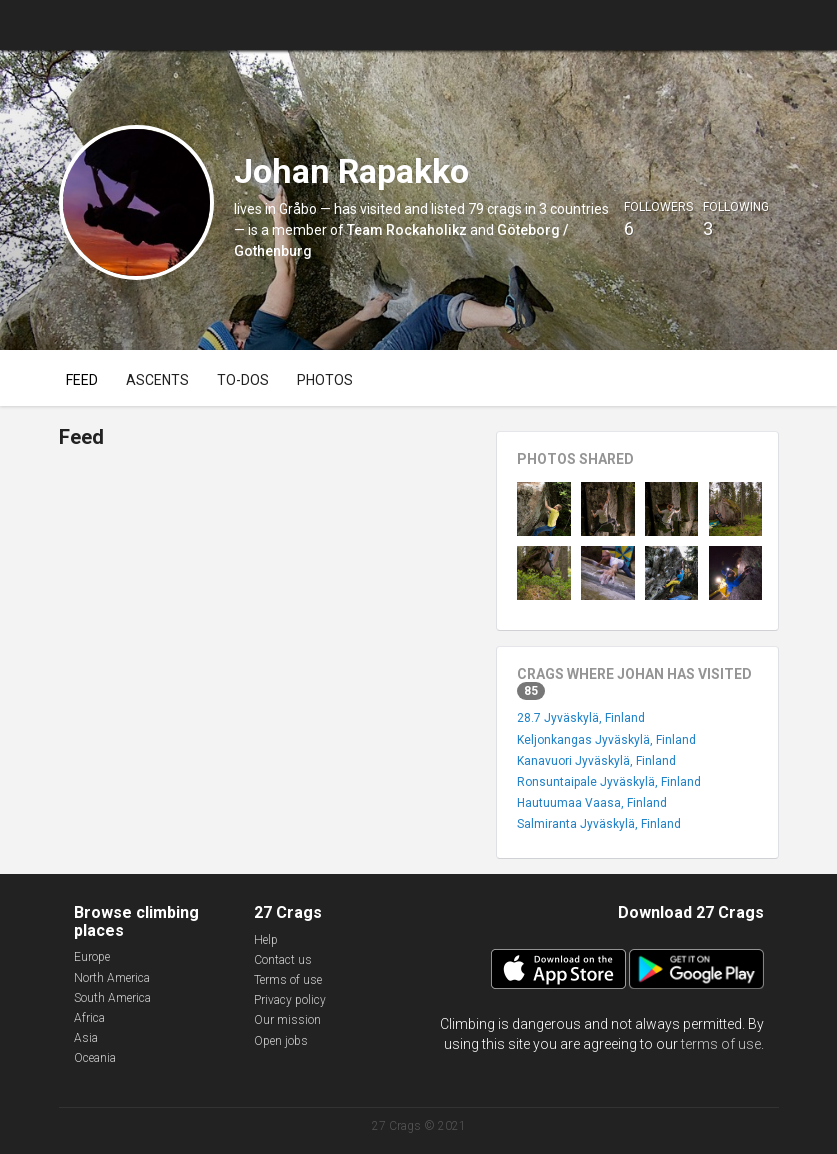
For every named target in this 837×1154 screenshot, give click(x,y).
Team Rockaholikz (407, 230)
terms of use (721, 1044)
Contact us (283, 960)
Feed (82, 380)
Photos (325, 380)
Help (266, 940)
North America (112, 978)
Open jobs (281, 1041)
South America (112, 998)
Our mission (287, 1020)
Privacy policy (290, 1000)
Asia (86, 1038)
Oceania (95, 1058)
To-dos (243, 380)
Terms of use (288, 980)
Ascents (157, 380)
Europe (92, 957)
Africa (89, 1018)
